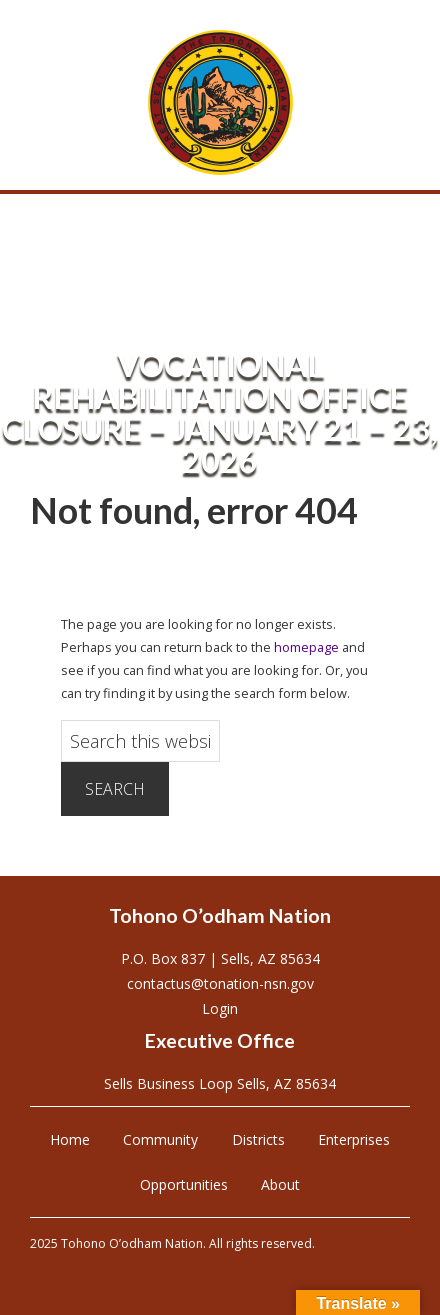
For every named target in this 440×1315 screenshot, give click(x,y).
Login (220, 1008)
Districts (258, 1139)
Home (70, 1139)
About (280, 1184)
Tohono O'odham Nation (220, 102)
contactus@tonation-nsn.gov (220, 983)
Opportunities (184, 1184)
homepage (306, 647)
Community (160, 1139)
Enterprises (354, 1139)
